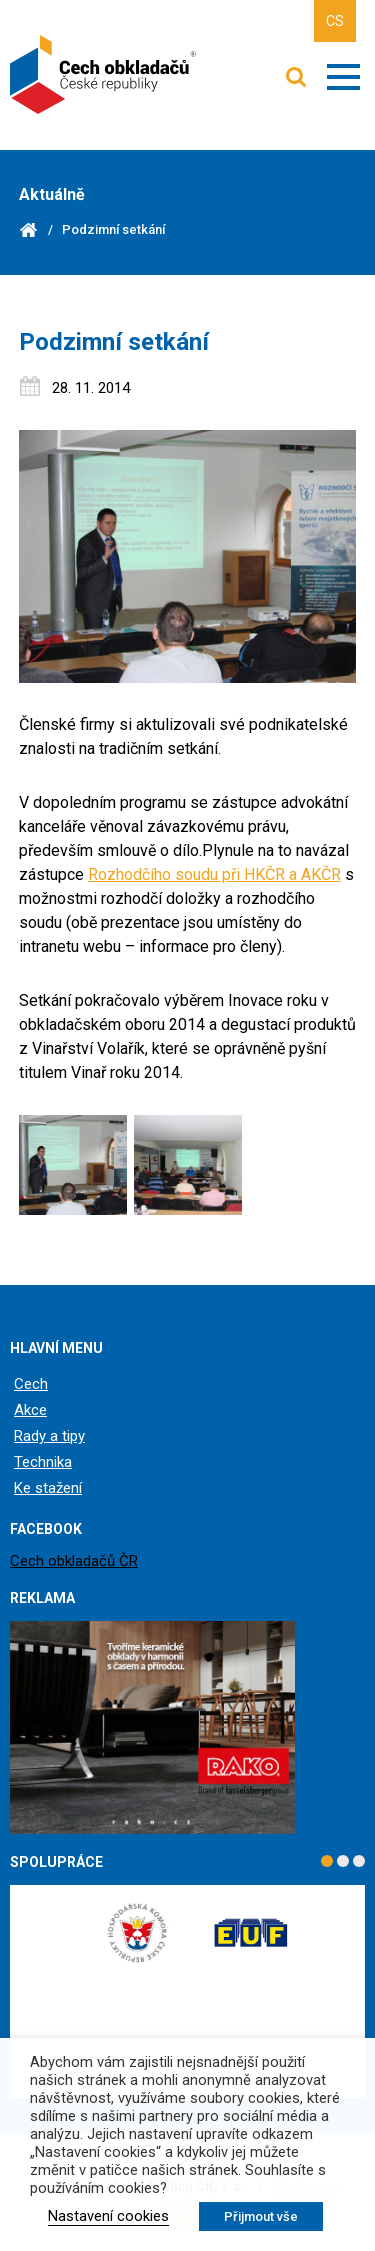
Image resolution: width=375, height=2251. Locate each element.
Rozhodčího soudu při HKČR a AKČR (214, 874)
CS (335, 21)
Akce (30, 1410)
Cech (31, 1384)
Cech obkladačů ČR (74, 1561)
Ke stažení (48, 1488)
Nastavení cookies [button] (108, 2216)
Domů (29, 230)
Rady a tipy (49, 1436)
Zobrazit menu (343, 77)
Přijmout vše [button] (261, 2216)
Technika (43, 1462)
